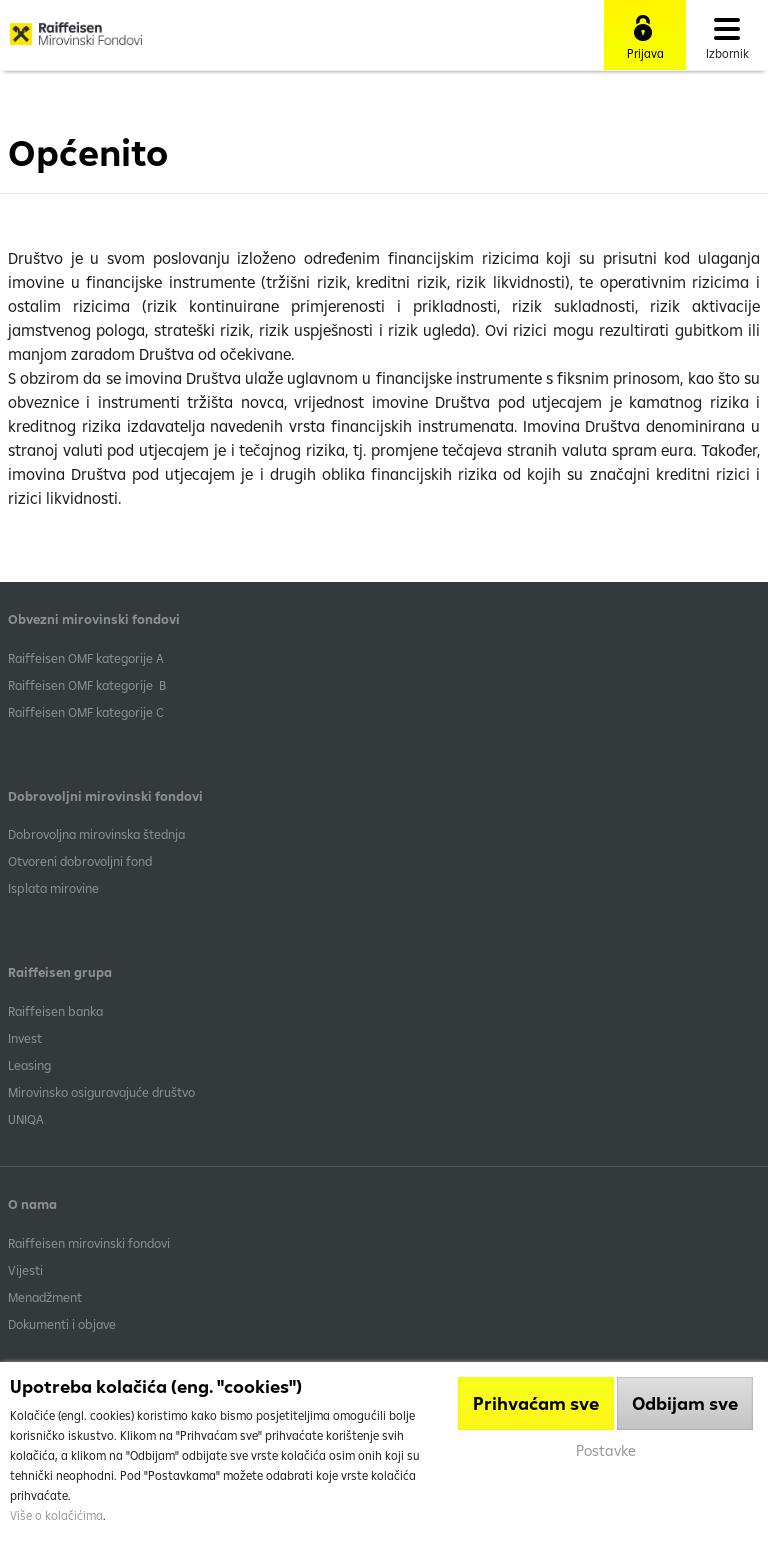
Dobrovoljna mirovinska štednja (96, 834)
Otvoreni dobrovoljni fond (80, 861)
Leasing (29, 1065)
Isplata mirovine (53, 888)
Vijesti (25, 1270)
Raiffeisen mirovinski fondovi (89, 1243)
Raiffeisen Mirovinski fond (76, 41)
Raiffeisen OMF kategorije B (87, 685)
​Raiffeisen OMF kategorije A (86, 658)
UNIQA (26, 1119)
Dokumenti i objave (62, 1324)
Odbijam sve (685, 1403)
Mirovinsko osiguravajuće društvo (103, 1092)
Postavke (606, 1450)
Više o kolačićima (56, 1515)
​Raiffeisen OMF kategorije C (86, 712)
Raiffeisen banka (55, 1011)
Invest (25, 1038)
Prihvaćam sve (536, 1403)
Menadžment (45, 1297)
